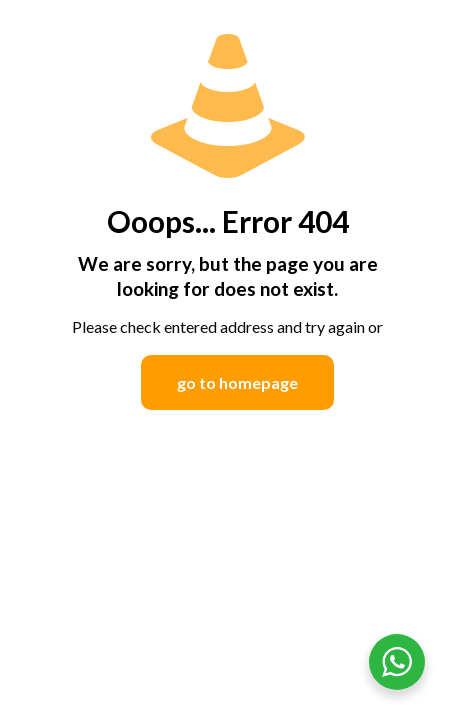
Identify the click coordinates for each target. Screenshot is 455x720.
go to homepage (237, 382)
